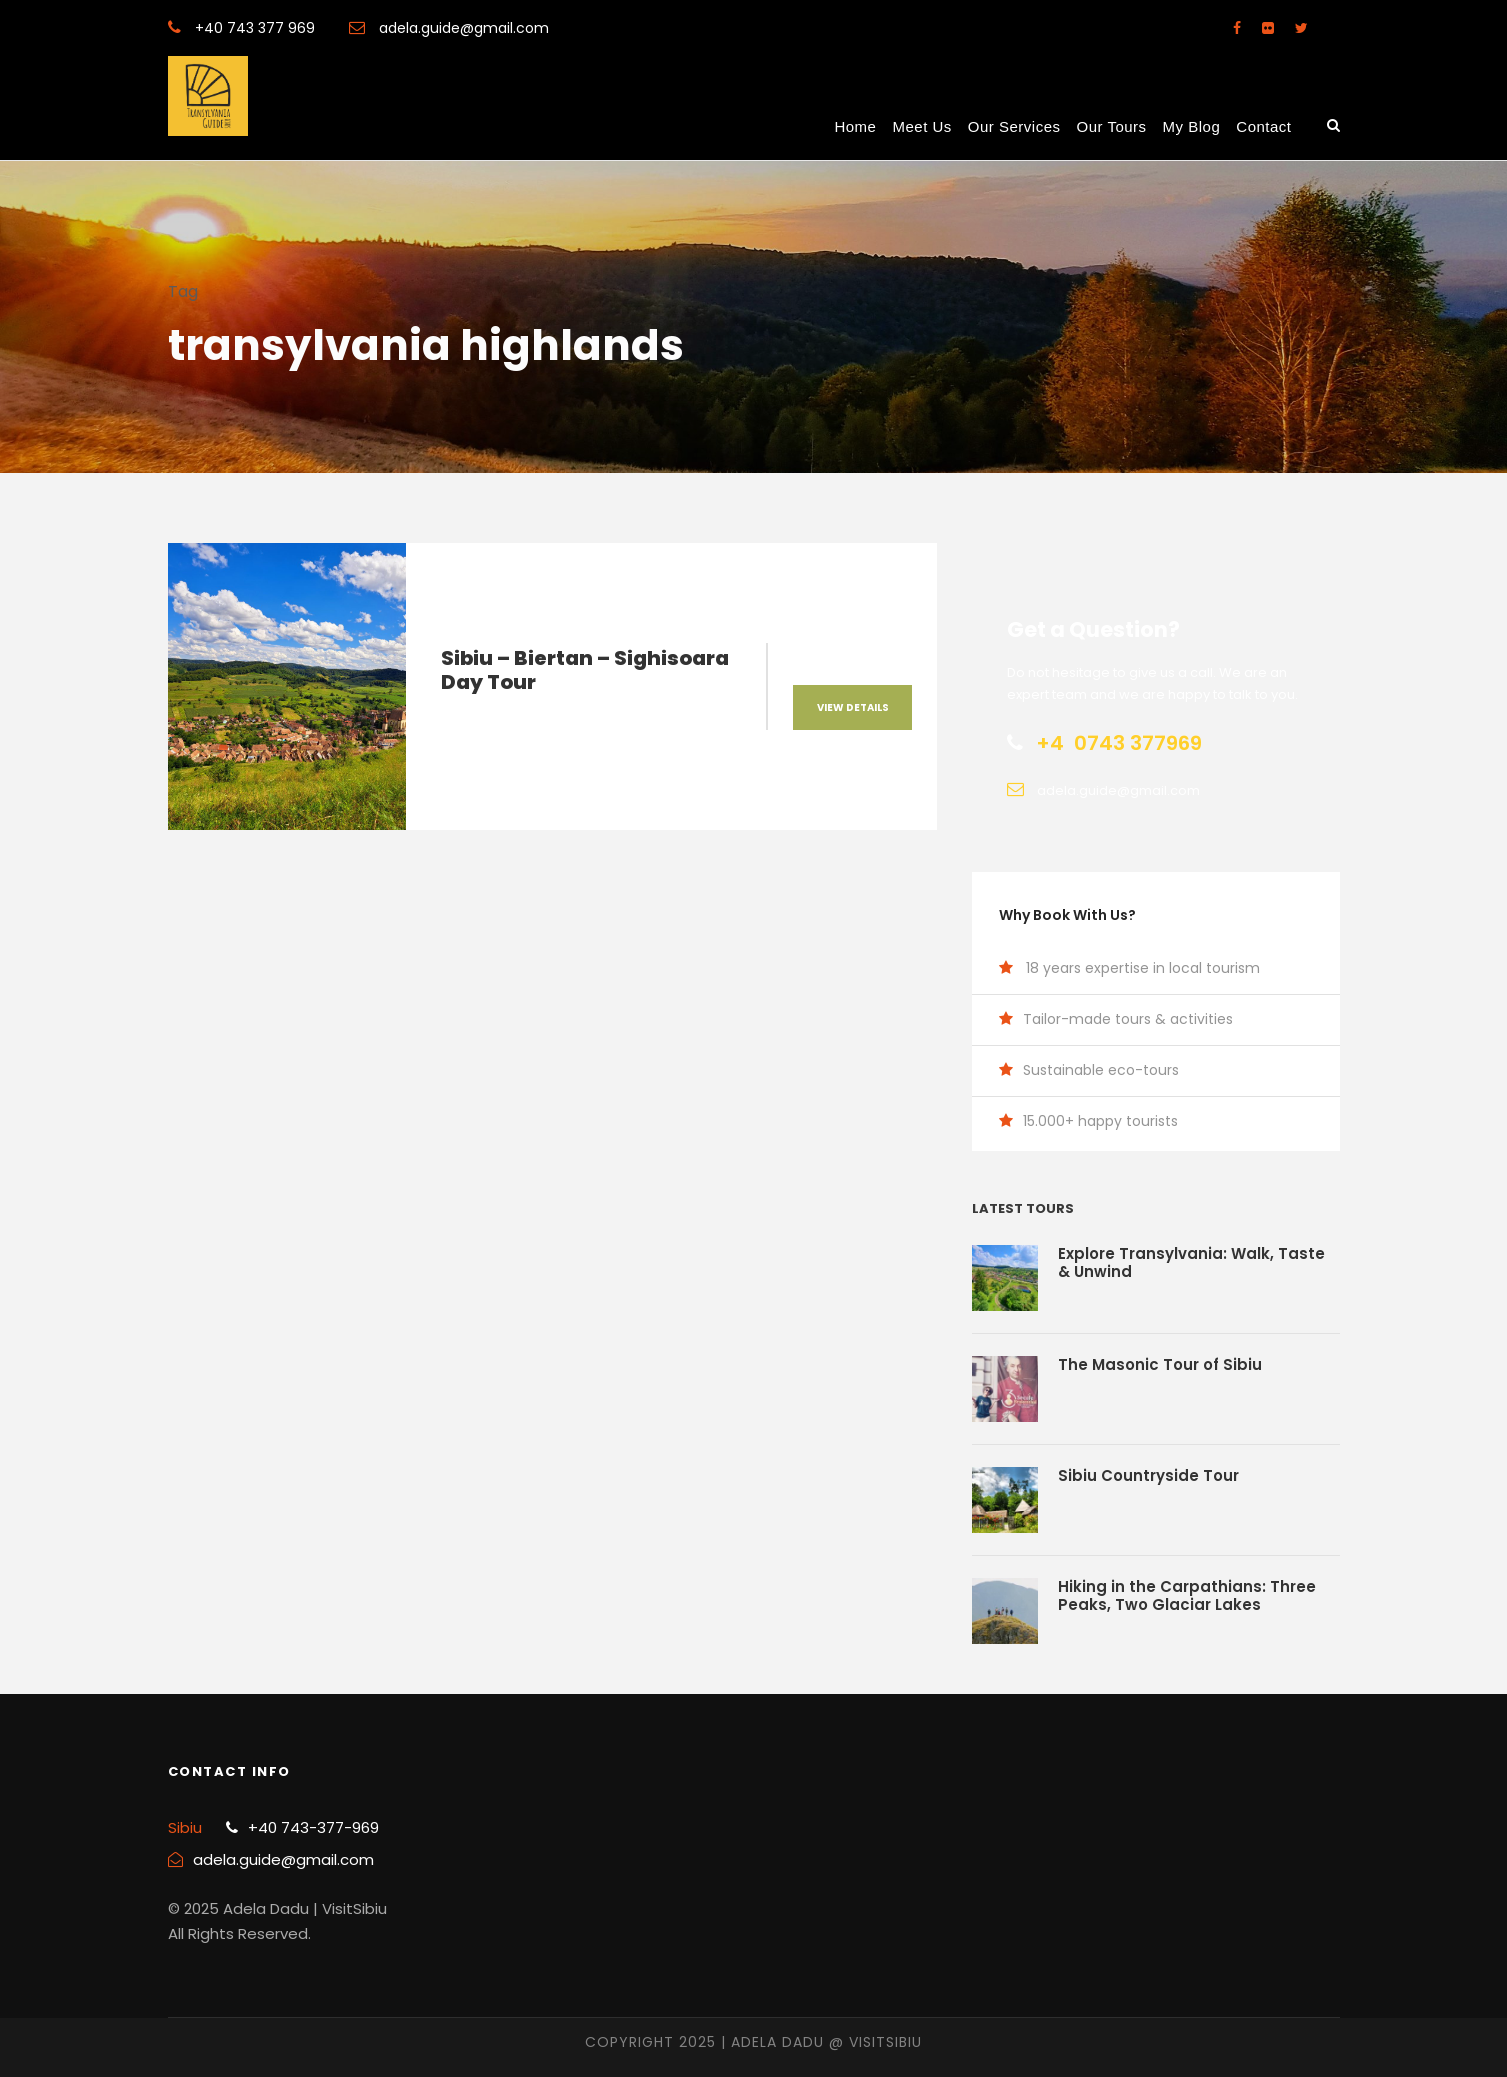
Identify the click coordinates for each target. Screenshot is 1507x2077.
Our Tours (1112, 126)
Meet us (921, 126)
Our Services (1014, 126)
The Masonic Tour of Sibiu (1160, 1364)
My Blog (1192, 126)
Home (855, 126)
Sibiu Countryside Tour (1148, 1475)
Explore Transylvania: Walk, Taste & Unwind (1191, 1262)
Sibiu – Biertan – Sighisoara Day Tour (585, 670)
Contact (1263, 126)
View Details (853, 707)
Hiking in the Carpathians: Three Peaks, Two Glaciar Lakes (1187, 1595)
